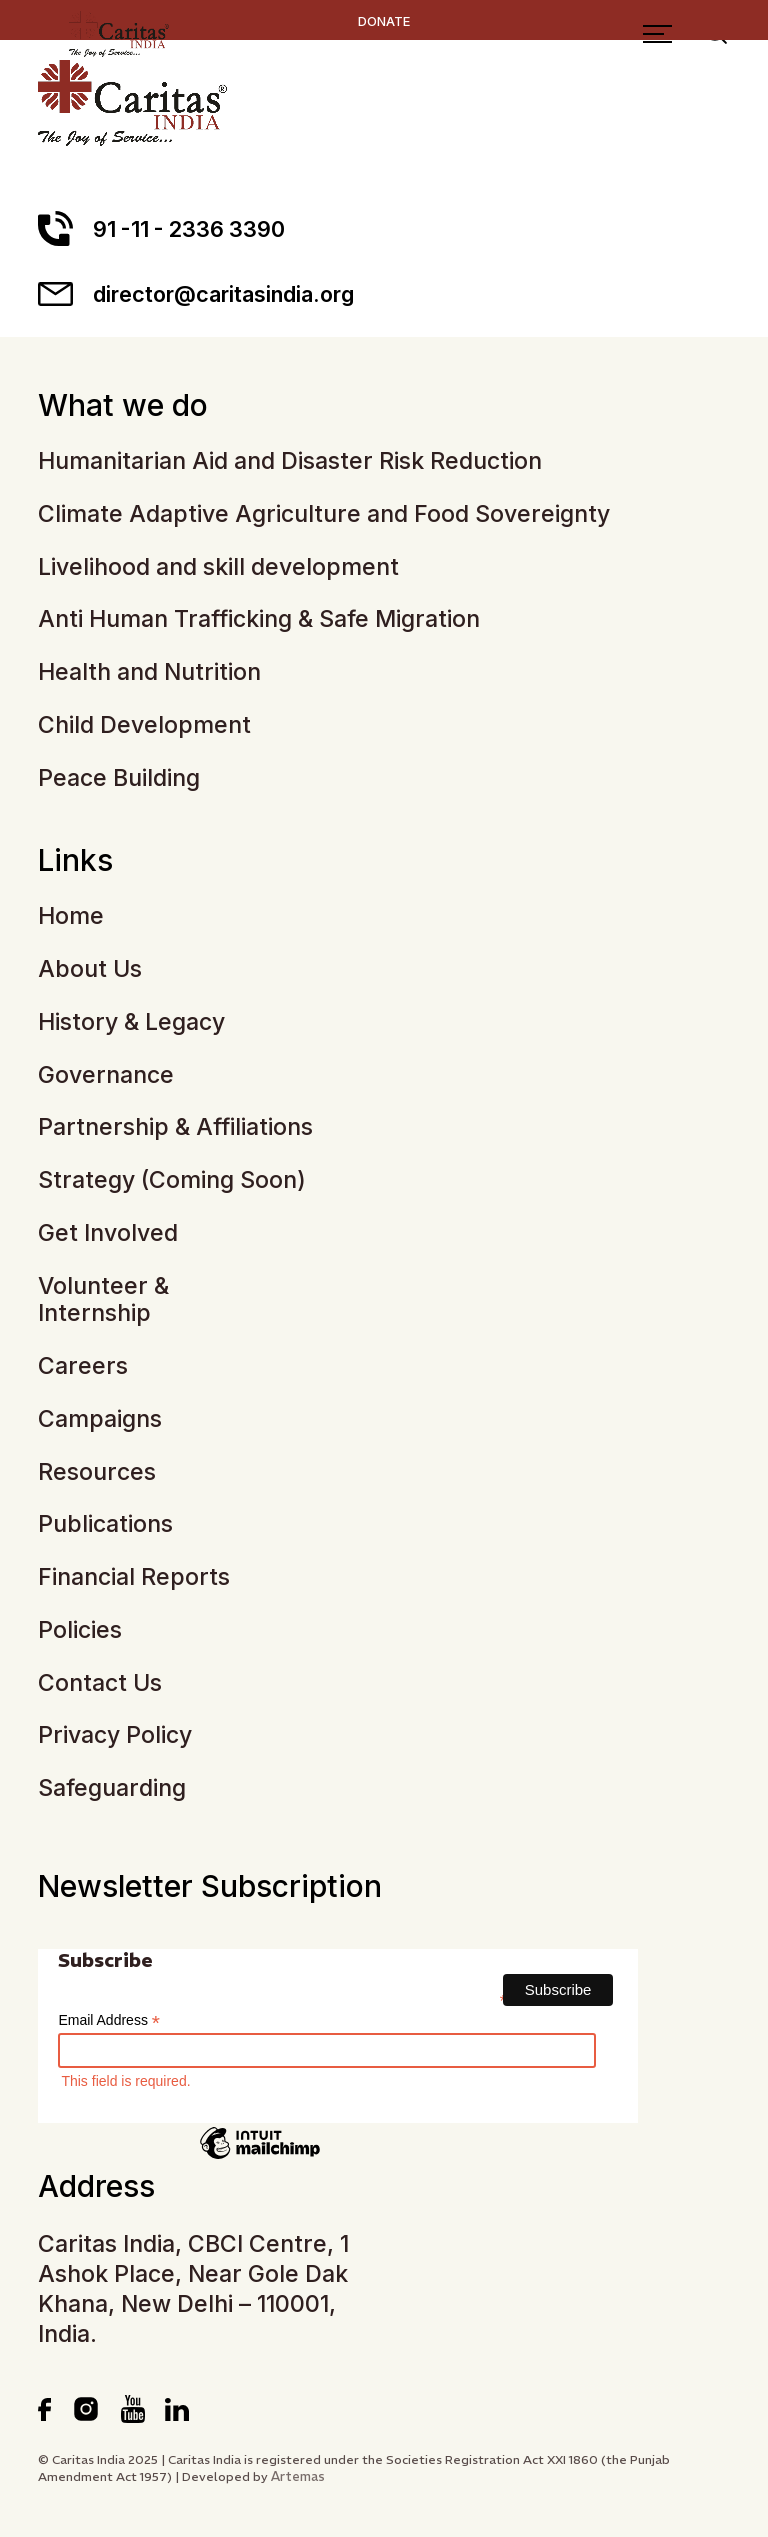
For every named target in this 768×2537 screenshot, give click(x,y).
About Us (90, 969)
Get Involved (108, 1233)
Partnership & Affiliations (175, 1127)
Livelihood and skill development (218, 567)
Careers (83, 1366)
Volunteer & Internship (103, 1300)
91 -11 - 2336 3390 (161, 228)
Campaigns (100, 1419)
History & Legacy (131, 1022)
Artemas (298, 2476)
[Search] (720, 78)
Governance (106, 1075)
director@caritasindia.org (196, 294)
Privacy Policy (115, 1735)
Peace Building (119, 778)
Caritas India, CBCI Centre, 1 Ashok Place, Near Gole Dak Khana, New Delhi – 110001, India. (193, 2289)
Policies (80, 1630)
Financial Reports (134, 1577)
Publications (105, 1524)
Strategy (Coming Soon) (172, 1180)
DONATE (384, 21)
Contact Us (100, 1683)
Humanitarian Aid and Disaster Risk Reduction (290, 461)
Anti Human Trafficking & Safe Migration (259, 619)
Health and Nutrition (149, 672)
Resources (97, 1472)
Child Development (144, 725)
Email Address (109, 2020)
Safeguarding (112, 1788)
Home (71, 916)
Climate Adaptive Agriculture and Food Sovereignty (324, 514)
